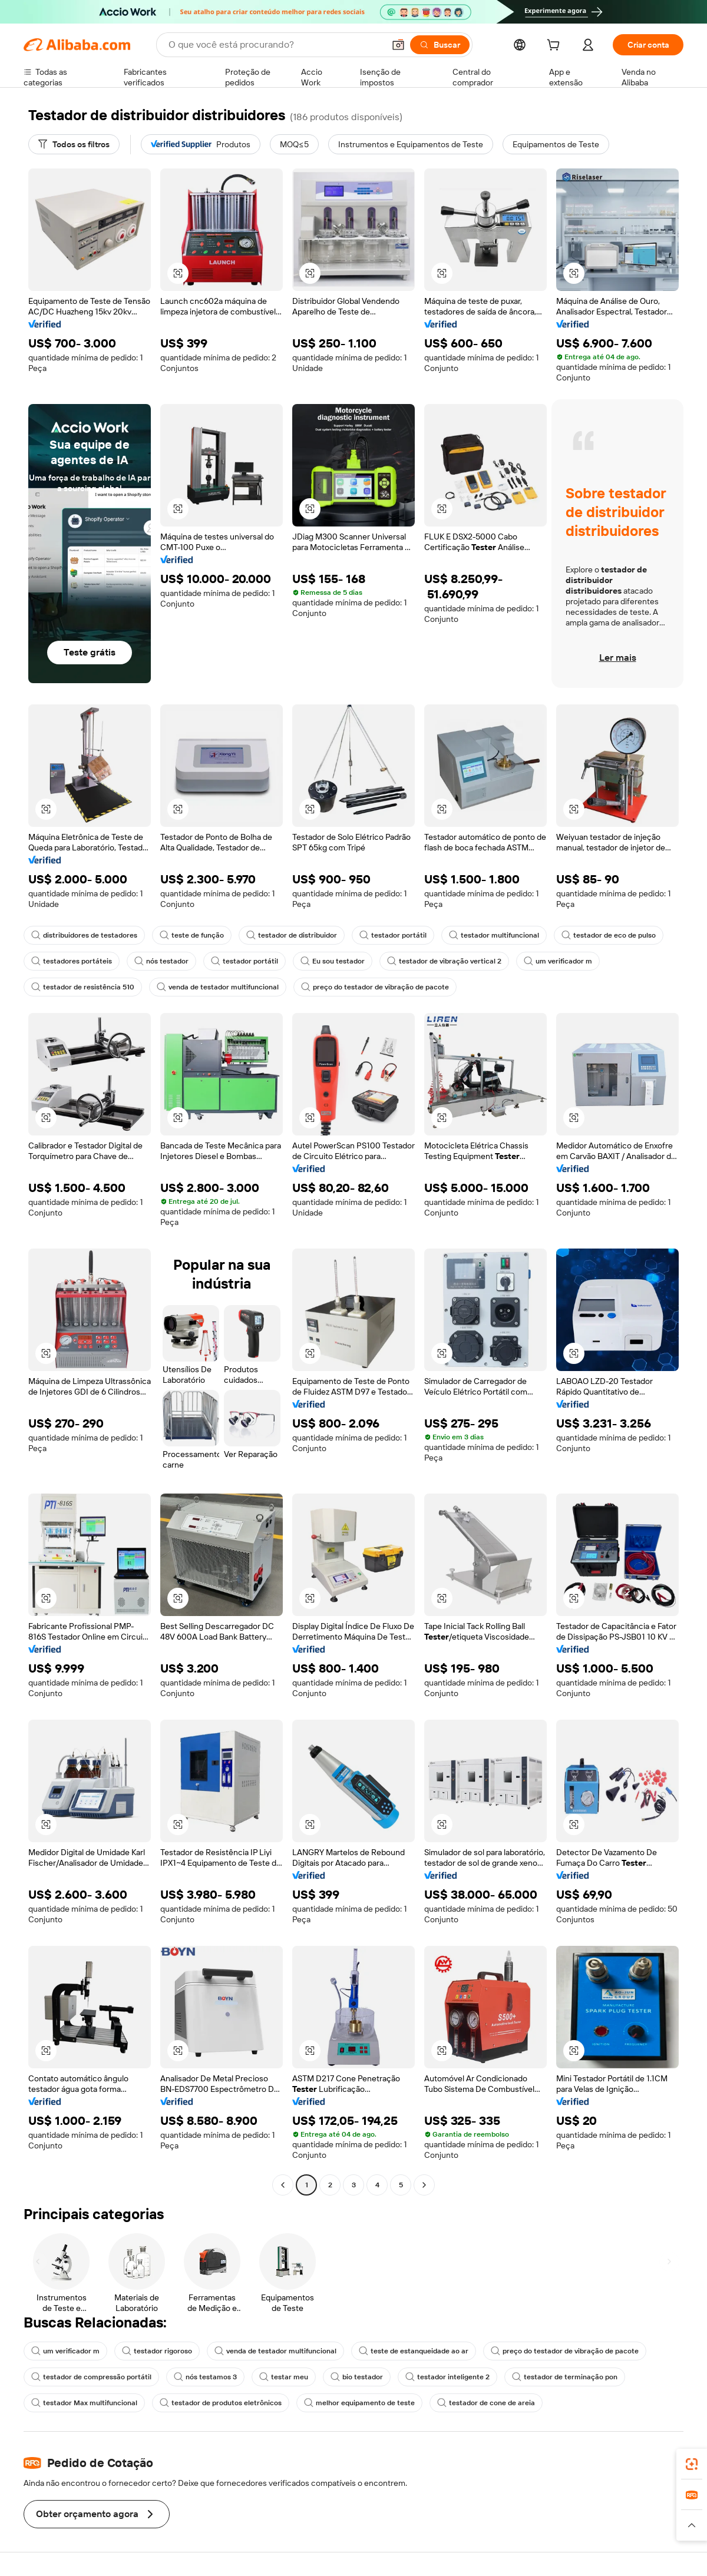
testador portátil (393, 935)
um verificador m (558, 961)
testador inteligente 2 (447, 2377)
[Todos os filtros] (74, 144)
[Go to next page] (424, 2185)
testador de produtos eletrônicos (221, 2403)
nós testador (161, 961)
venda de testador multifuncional (218, 987)
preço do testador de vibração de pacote (375, 987)
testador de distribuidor (291, 935)
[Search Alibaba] (275, 44)
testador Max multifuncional (84, 2403)
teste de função (192, 935)
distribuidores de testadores (84, 935)
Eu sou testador (332, 961)
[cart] (555, 46)
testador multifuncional (494, 935)
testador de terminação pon (564, 2377)
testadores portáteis (71, 961)
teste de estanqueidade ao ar (413, 2351)
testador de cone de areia (486, 2403)
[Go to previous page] (282, 2185)
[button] (398, 45)
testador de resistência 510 (82, 987)
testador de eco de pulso (608, 935)
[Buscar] (440, 44)
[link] (691, 2464)
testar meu (283, 2377)
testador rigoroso (157, 2351)
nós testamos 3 (205, 2377)
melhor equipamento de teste (359, 2403)
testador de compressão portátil (91, 2377)
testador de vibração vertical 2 (444, 961)
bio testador (357, 2377)
